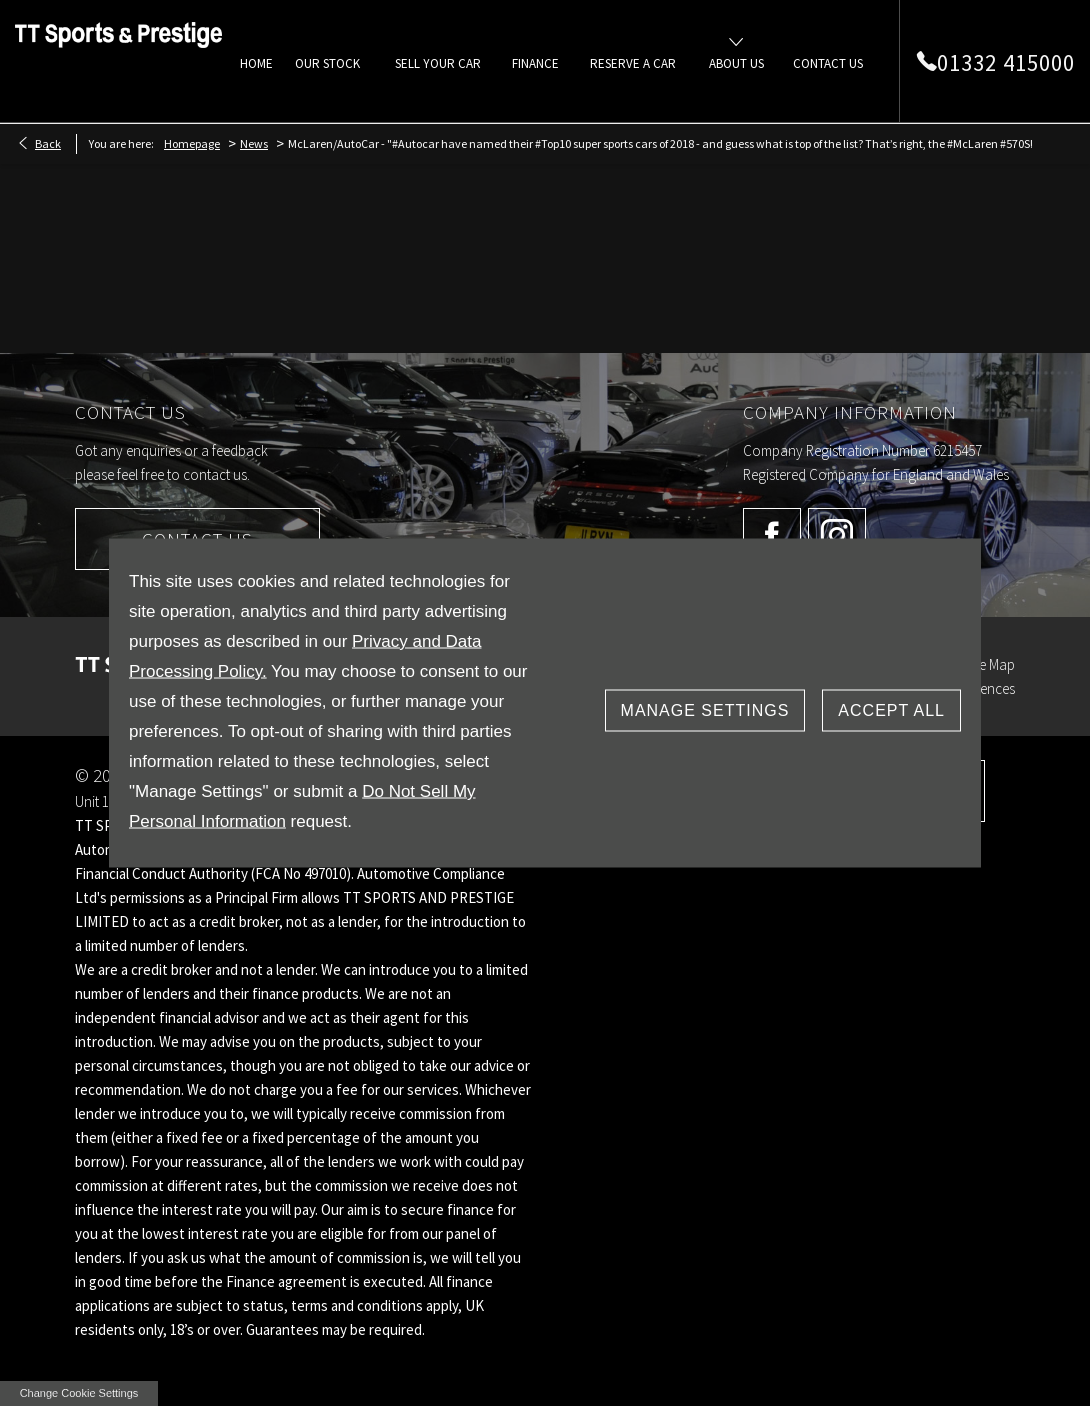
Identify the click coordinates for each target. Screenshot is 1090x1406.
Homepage (192, 143)
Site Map (990, 664)
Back (48, 143)
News (254, 143)
